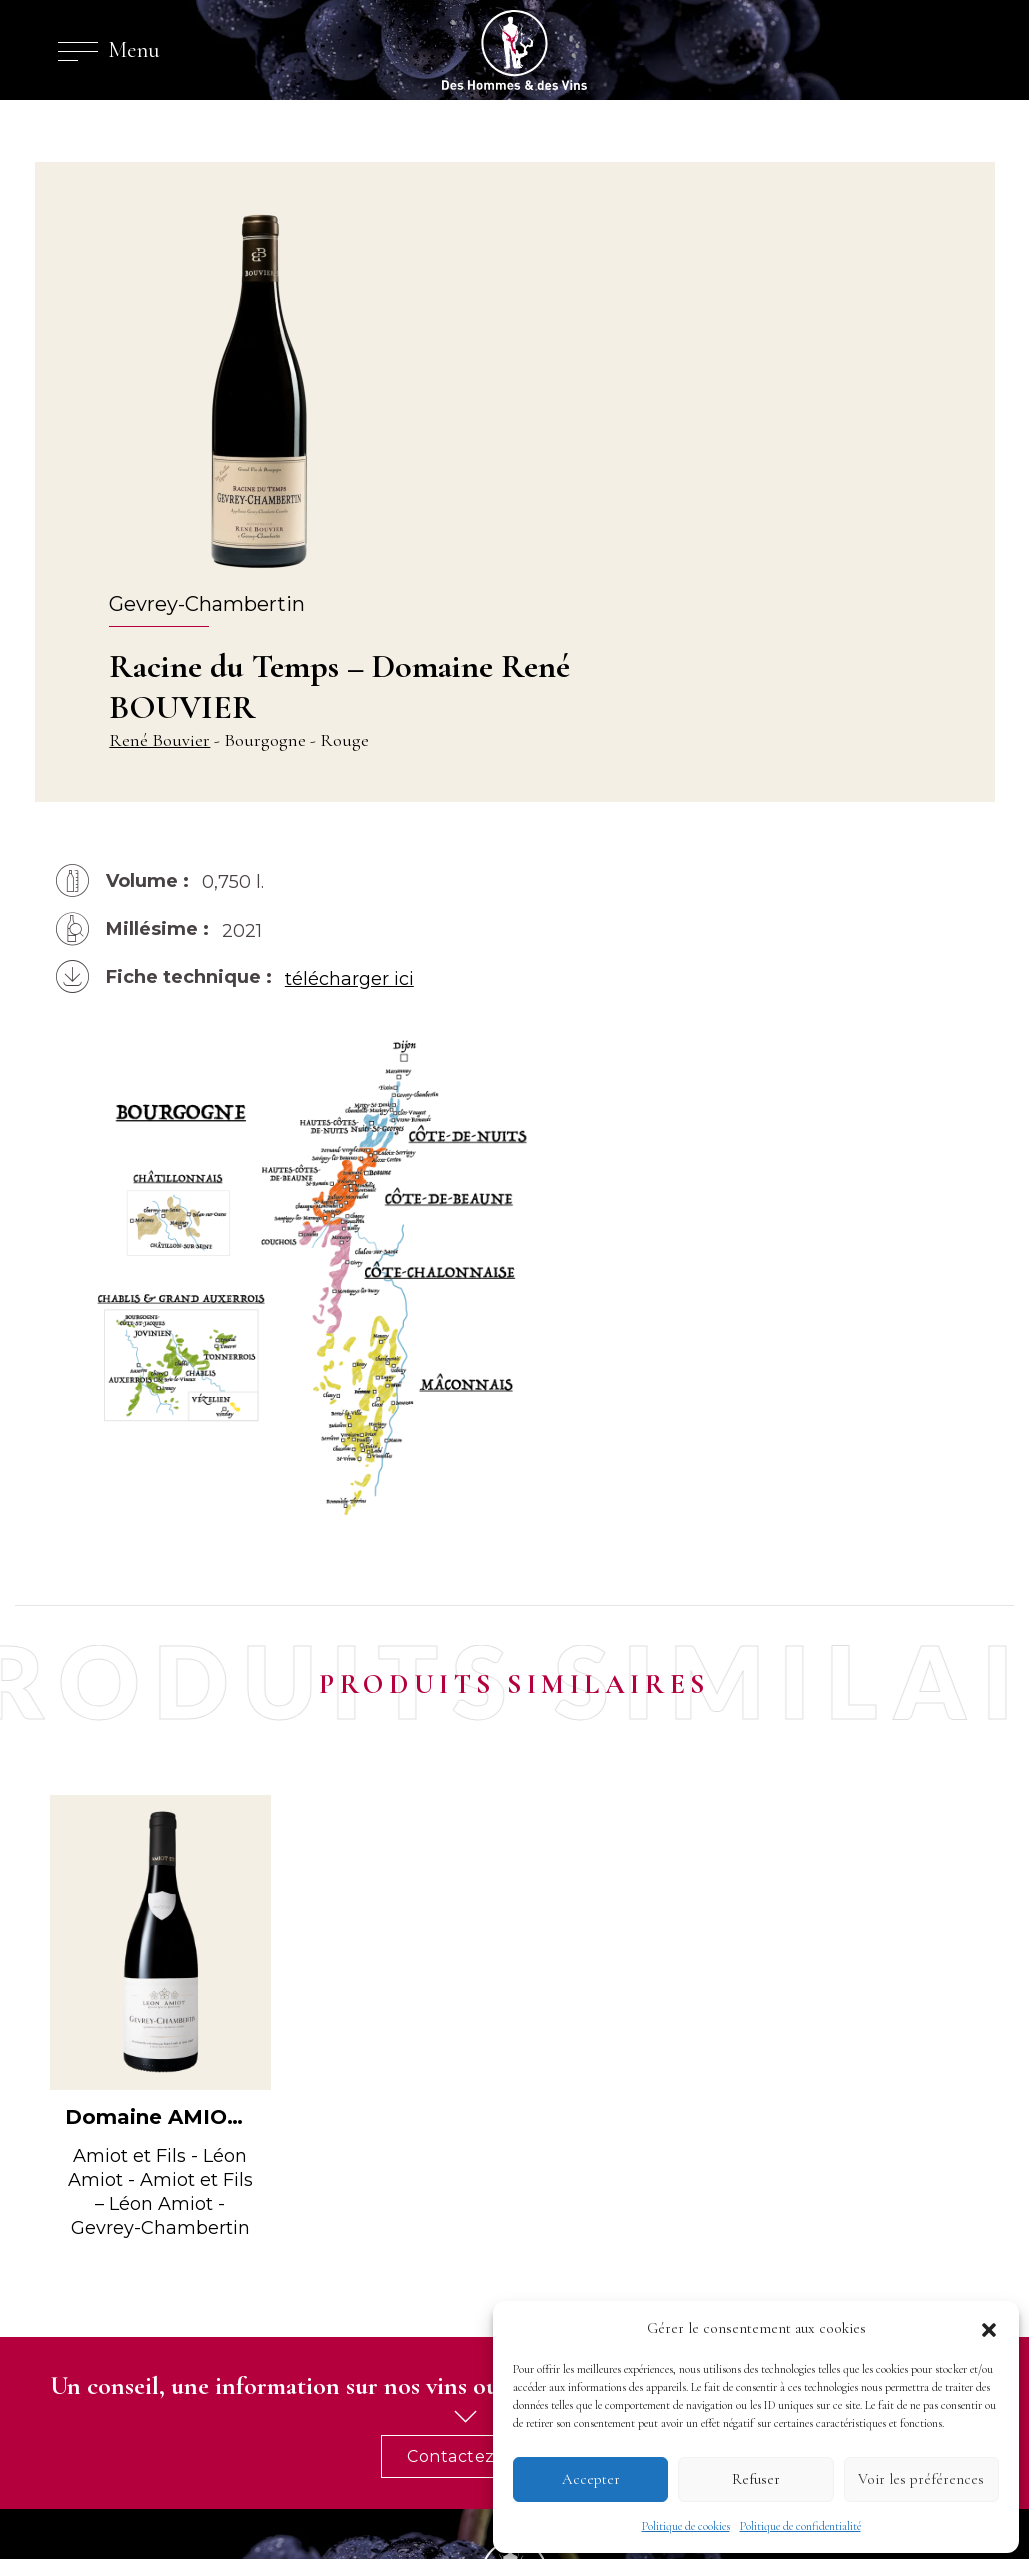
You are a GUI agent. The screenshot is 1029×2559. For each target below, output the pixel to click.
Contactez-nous (885, 1927)
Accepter (591, 2476)
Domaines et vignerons (620, 2232)
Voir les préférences (921, 2476)
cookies (413, 2484)
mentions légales (214, 2484)
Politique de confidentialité (800, 2522)
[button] (989, 2324)
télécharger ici (359, 836)
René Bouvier (514, 363)
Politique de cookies (686, 2522)
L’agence (575, 2212)
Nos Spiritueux (592, 2292)
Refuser (756, 2476)
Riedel (566, 2252)
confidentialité (328, 2484)
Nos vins (571, 2272)
